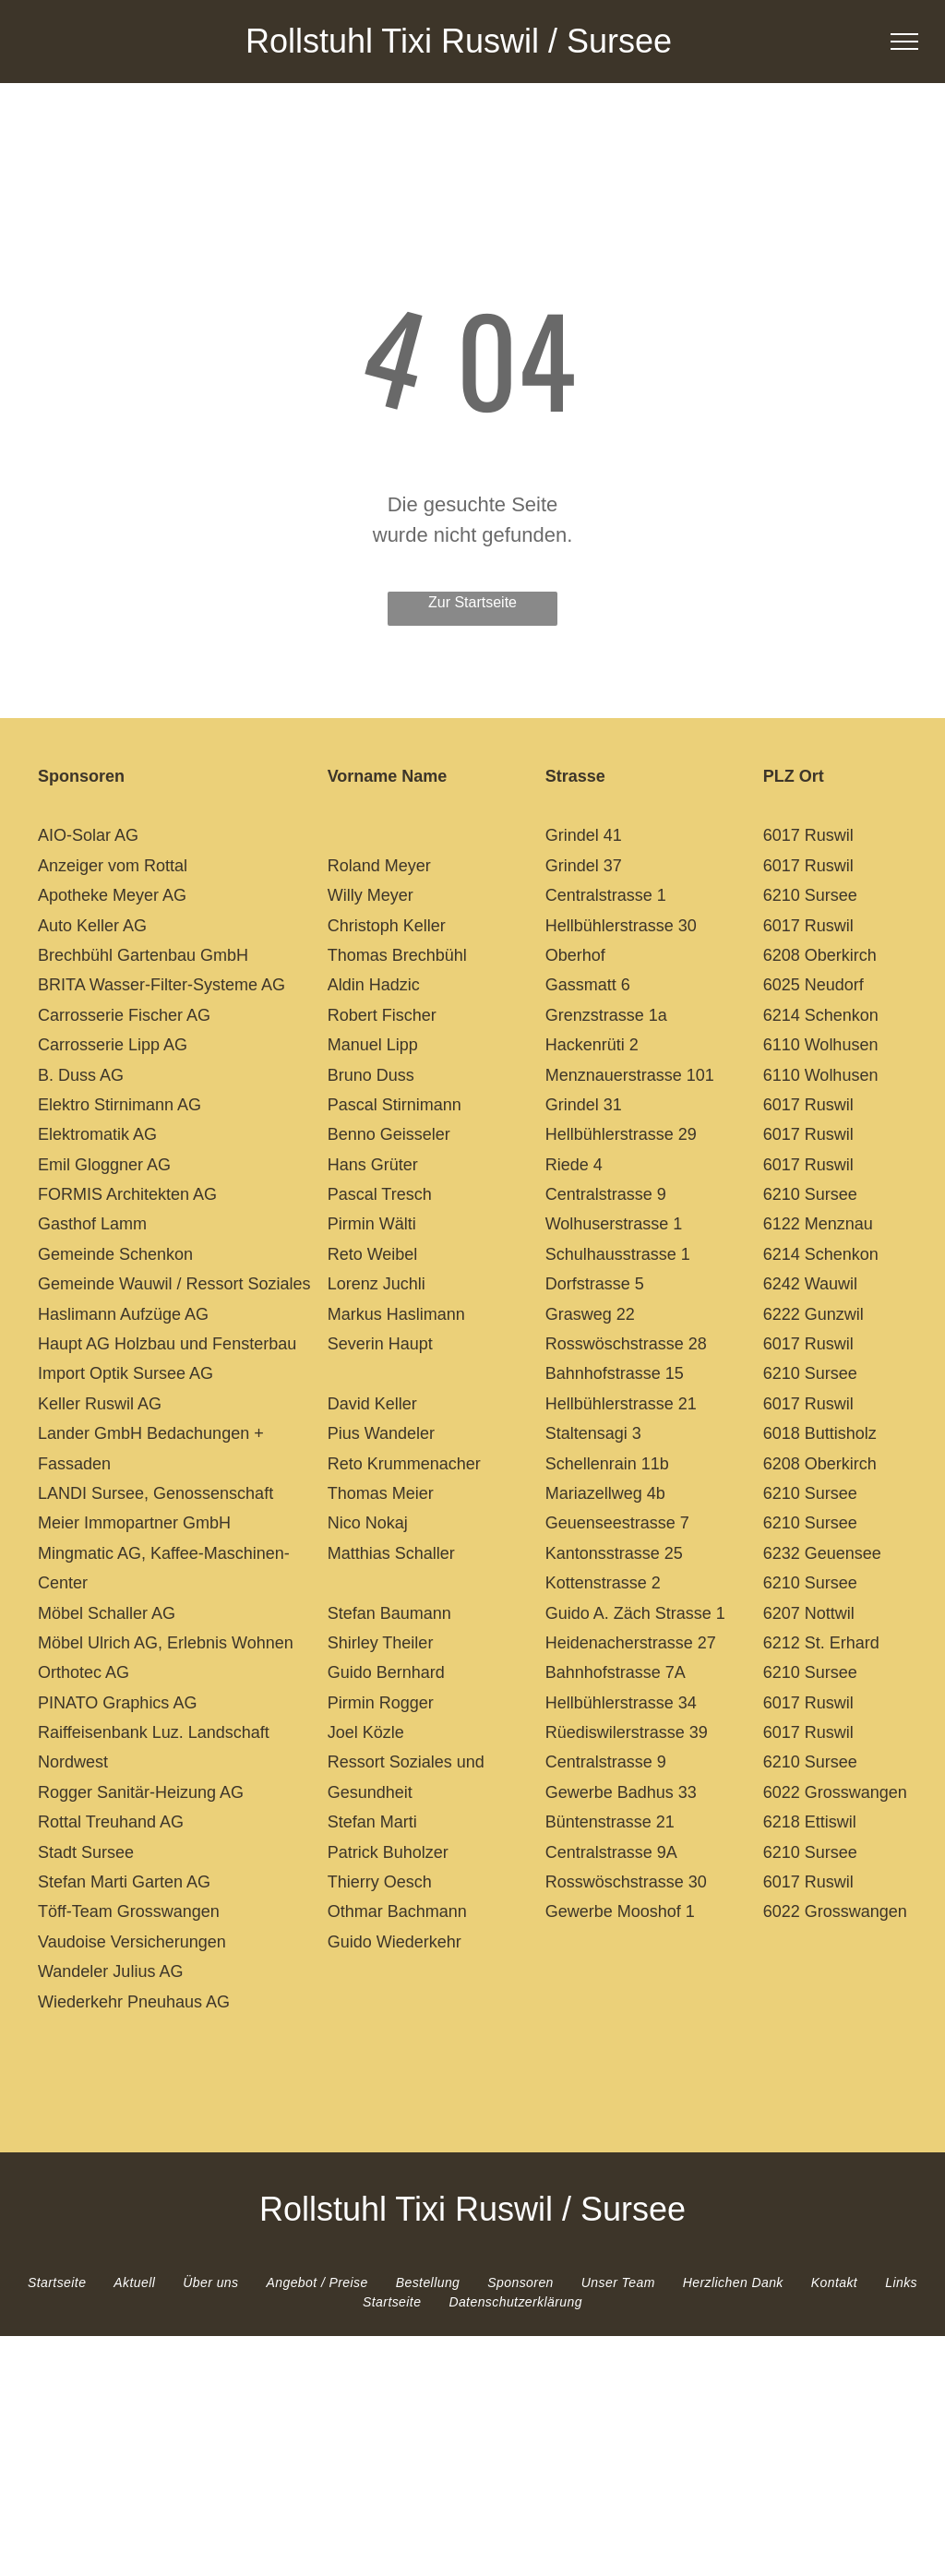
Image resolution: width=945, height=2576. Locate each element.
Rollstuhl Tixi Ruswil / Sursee (458, 41)
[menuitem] (57, 2283)
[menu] (904, 42)
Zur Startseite (472, 602)
